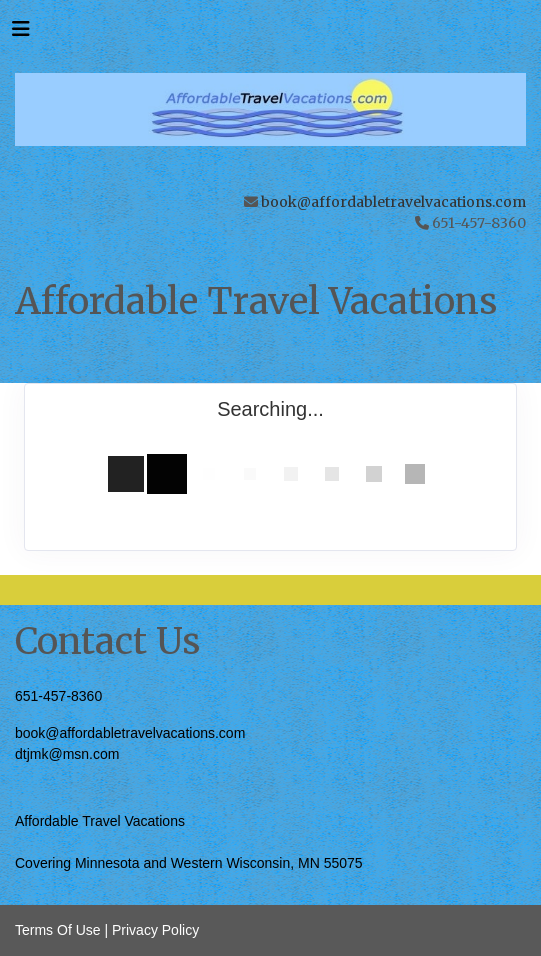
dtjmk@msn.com (67, 754)
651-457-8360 (58, 696)
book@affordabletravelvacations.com (393, 202)
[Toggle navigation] (21, 34)
